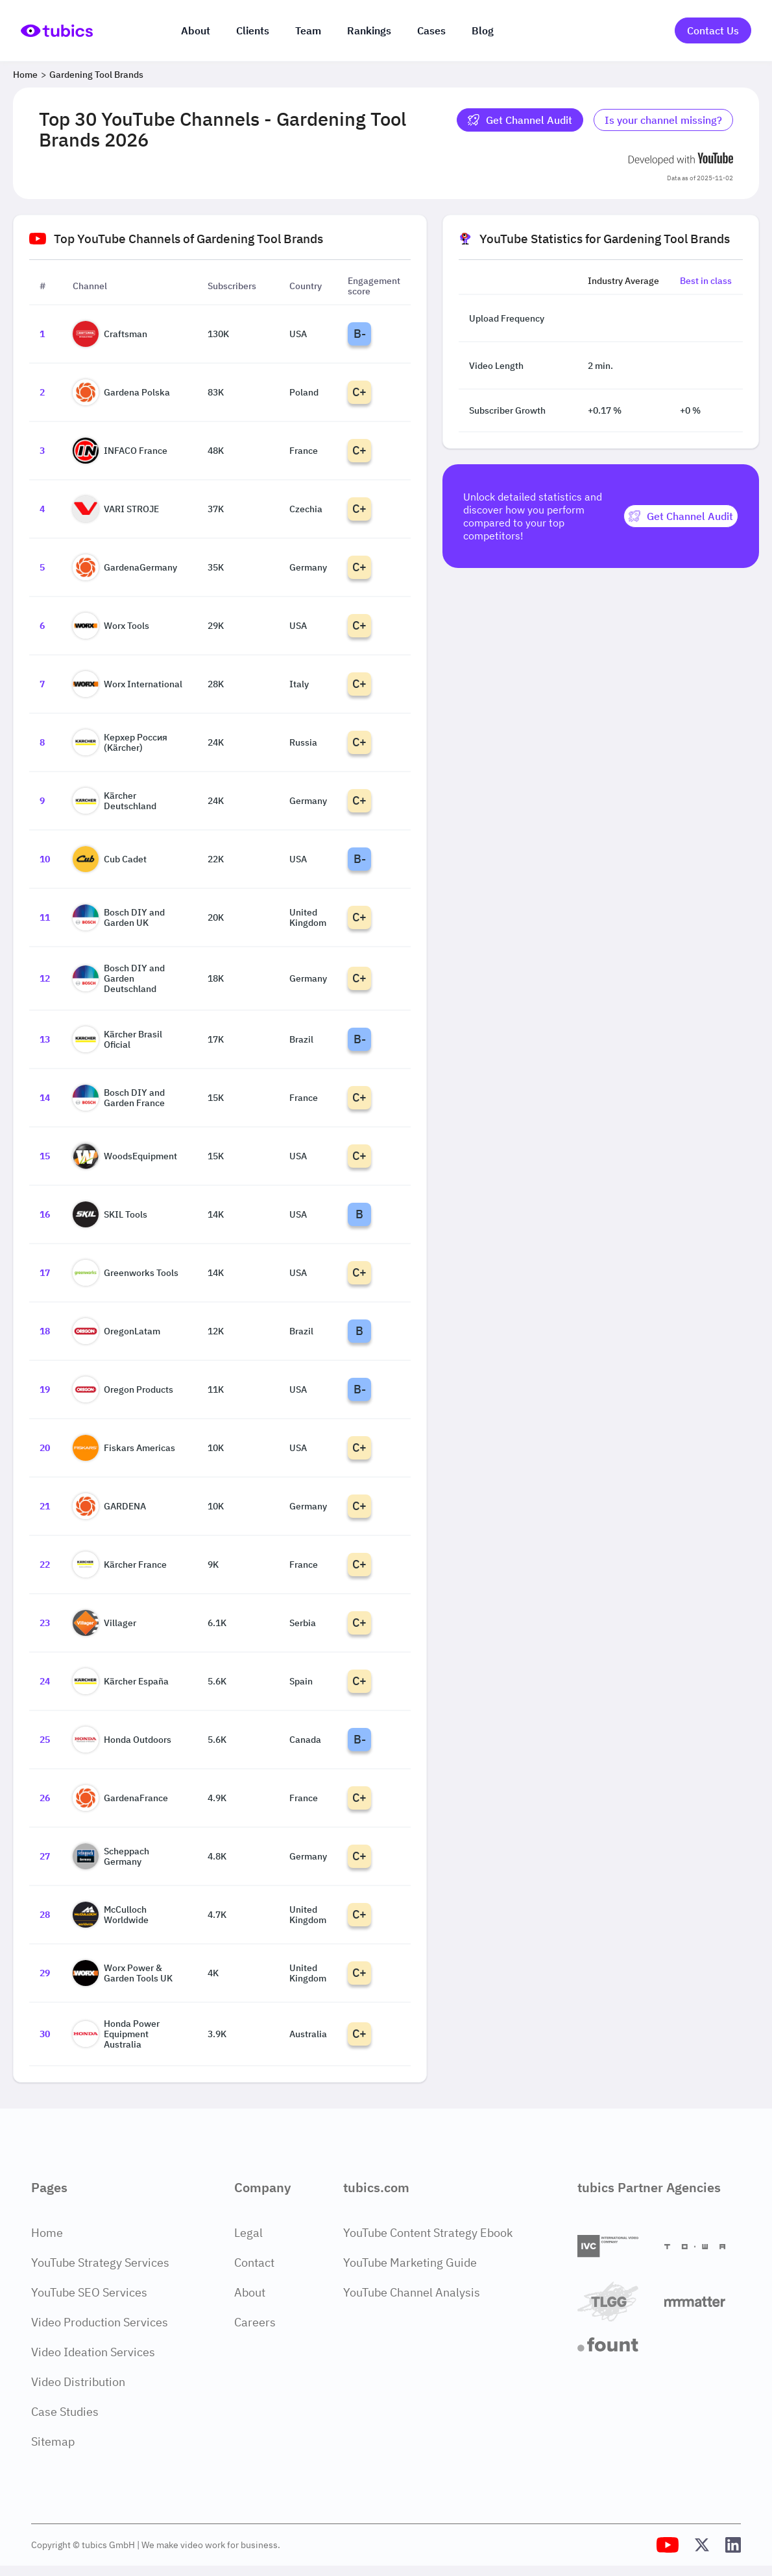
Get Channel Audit (520, 119)
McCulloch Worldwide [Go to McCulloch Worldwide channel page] (111, 1915)
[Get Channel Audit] (680, 516)
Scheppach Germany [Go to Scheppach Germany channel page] (111, 1856)
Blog (483, 30)
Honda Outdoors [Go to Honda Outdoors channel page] (122, 1740)
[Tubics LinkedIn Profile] (733, 2545)
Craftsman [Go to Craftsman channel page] (110, 334)
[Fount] (615, 2344)
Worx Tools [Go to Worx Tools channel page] (111, 626)
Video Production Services (99, 2322)
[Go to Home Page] (57, 30)
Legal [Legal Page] (248, 2232)
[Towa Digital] (702, 2246)
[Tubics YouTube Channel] (668, 2545)
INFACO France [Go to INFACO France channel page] (120, 451)
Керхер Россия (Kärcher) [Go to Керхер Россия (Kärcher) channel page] (120, 742)
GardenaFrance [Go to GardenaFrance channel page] (120, 1798)
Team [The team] (308, 30)
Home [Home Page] (47, 2232)
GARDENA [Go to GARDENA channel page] (109, 1506)
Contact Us (713, 30)
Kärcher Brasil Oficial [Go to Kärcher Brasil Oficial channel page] (117, 1039)
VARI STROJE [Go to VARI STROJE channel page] (116, 509)
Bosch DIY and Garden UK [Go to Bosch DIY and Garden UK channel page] (119, 917)
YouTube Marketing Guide (410, 2262)
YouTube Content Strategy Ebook (428, 2232)
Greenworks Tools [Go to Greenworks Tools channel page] (125, 1273)
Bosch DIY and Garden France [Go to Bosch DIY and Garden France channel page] (119, 1098)
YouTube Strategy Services (100, 2262)
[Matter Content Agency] (702, 2301)
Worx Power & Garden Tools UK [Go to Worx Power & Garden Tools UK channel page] (123, 1973)
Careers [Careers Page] (255, 2322)
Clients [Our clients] (252, 30)
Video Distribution (78, 2381)
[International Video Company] (615, 2246)
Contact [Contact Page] (254, 2262)
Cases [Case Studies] (431, 30)
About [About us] (195, 30)
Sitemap (53, 2441)
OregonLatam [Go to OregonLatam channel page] (116, 1331)
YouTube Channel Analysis (411, 2292)
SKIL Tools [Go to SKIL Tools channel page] (110, 1214)
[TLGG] (615, 2301)
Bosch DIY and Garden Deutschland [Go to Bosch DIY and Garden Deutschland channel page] (119, 978)
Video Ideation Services (93, 2352)
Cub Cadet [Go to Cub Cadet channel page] (110, 859)
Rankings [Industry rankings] (369, 30)
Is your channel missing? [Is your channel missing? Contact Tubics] (663, 119)
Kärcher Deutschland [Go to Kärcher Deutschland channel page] (114, 801)
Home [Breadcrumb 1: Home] (25, 74)
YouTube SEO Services (89, 2292)
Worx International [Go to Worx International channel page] (127, 684)
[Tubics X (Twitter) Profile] (702, 2545)
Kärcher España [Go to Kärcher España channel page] (121, 1681)
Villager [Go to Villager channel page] (104, 1623)
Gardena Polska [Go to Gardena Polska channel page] (121, 392)
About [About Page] (249, 2292)
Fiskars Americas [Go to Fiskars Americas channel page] (124, 1448)
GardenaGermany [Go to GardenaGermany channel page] (125, 567)
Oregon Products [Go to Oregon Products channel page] (123, 1389)
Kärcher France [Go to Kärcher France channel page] (120, 1565)
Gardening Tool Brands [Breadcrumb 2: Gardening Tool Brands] (96, 74)
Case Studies (65, 2411)
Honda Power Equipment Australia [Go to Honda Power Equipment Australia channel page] (116, 2034)
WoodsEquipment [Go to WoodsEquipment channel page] (125, 1156)
